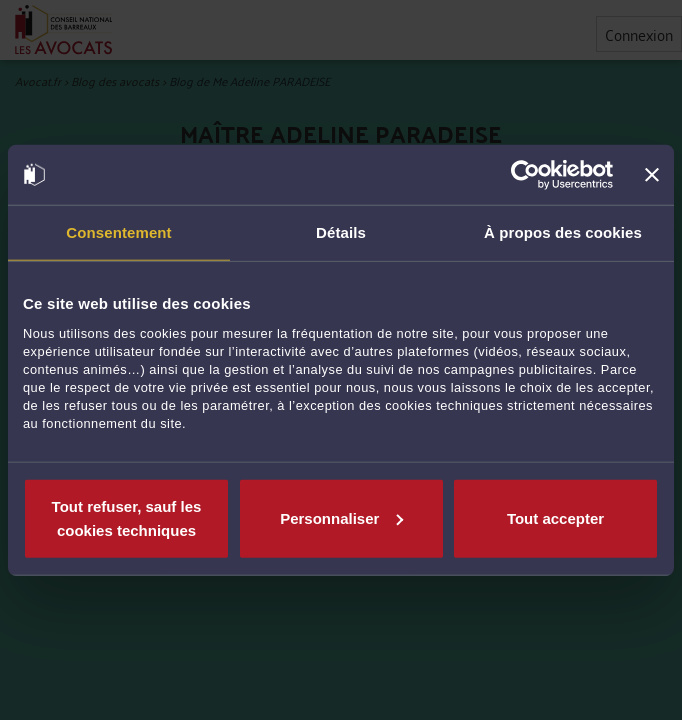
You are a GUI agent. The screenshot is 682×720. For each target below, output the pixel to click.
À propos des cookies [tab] (563, 232)
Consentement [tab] (118, 232)
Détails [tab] (341, 232)
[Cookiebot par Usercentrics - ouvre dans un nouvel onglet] (525, 175)
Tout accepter (555, 517)
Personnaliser (341, 517)
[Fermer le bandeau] (652, 175)
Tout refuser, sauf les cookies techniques (127, 517)
